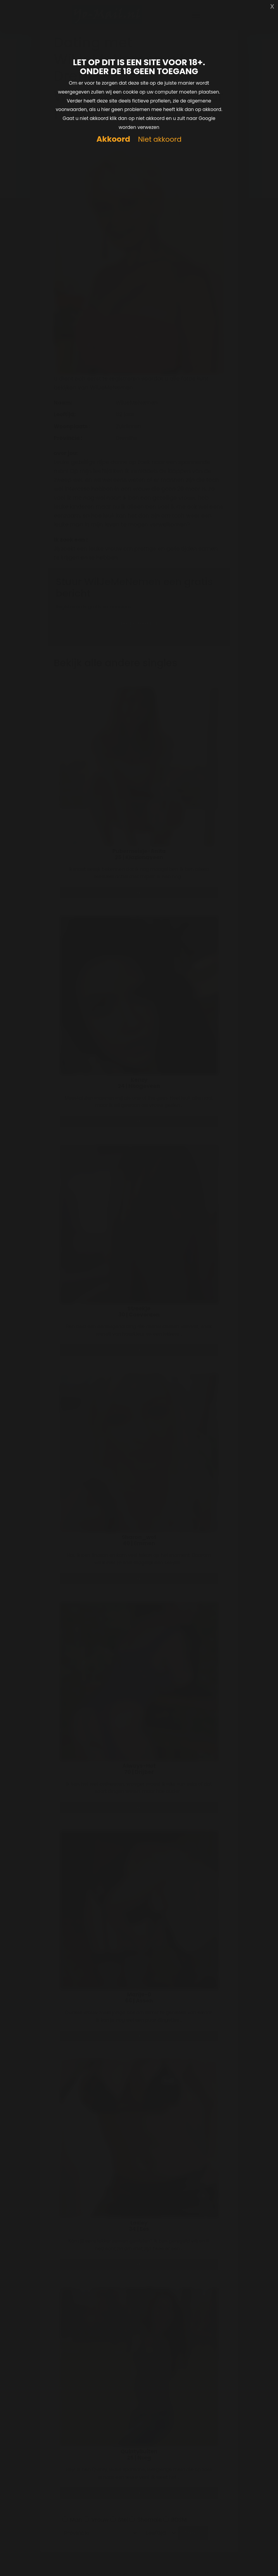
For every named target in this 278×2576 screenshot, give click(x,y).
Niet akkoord (159, 139)
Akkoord (113, 139)
